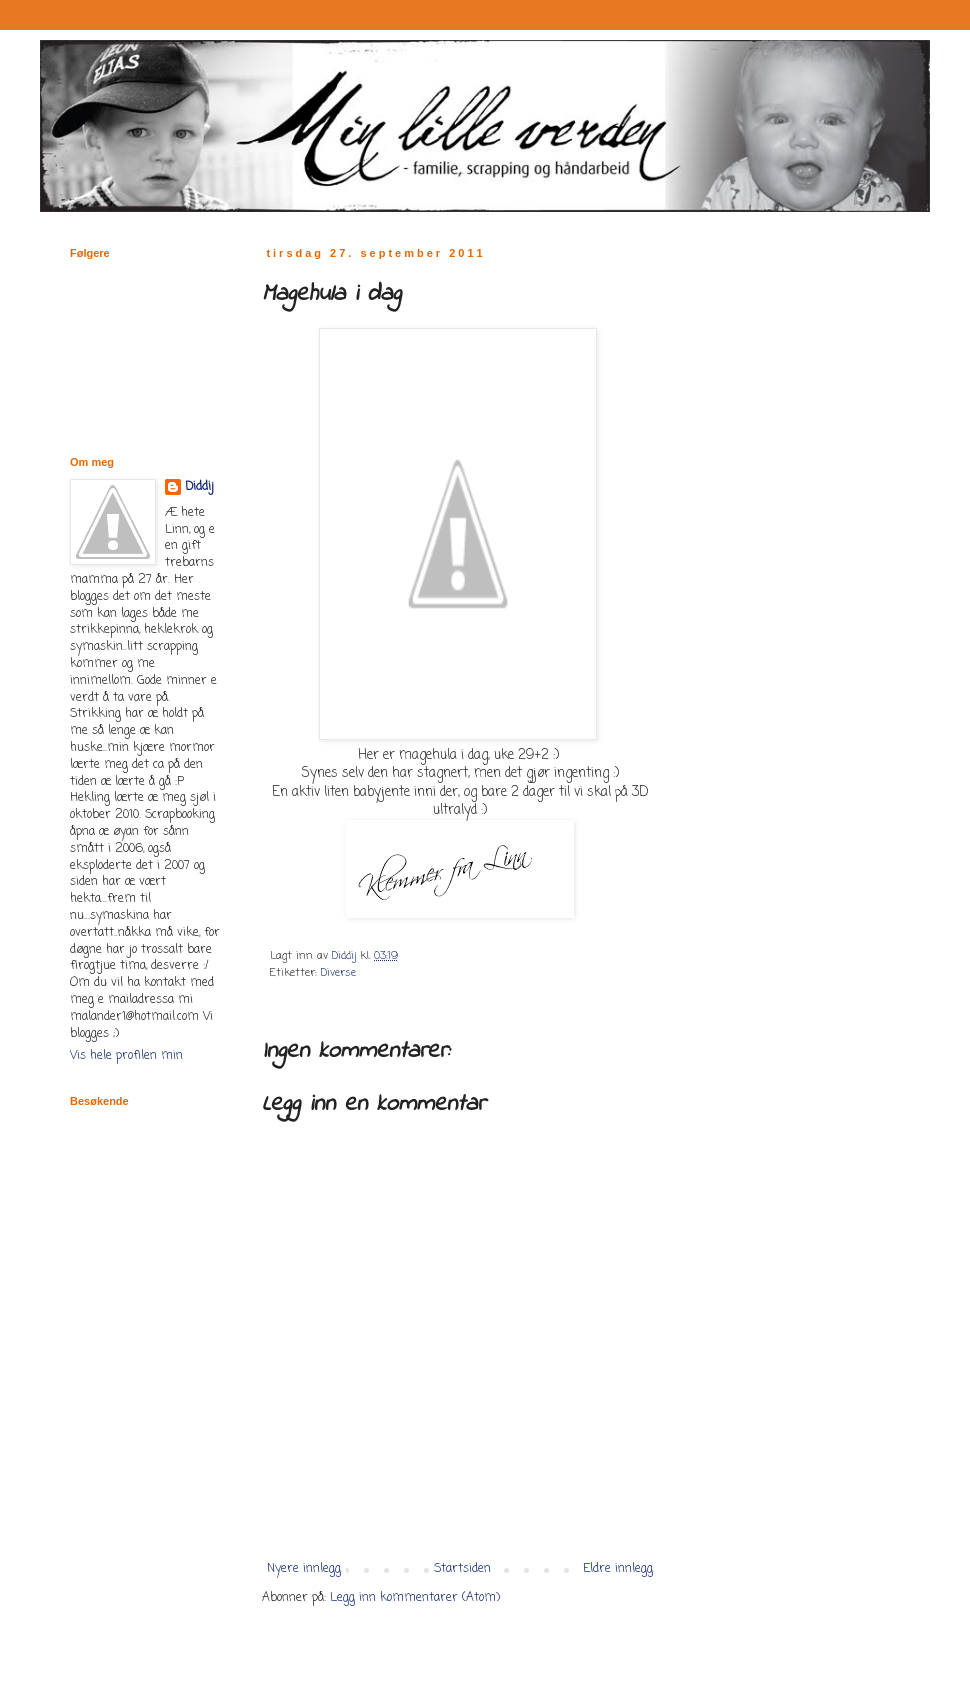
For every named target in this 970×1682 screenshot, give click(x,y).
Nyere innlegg (304, 1569)
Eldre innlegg (618, 1569)
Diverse (338, 973)
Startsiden (462, 1569)
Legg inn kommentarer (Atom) (415, 1598)
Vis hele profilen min (126, 1056)
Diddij (199, 487)
